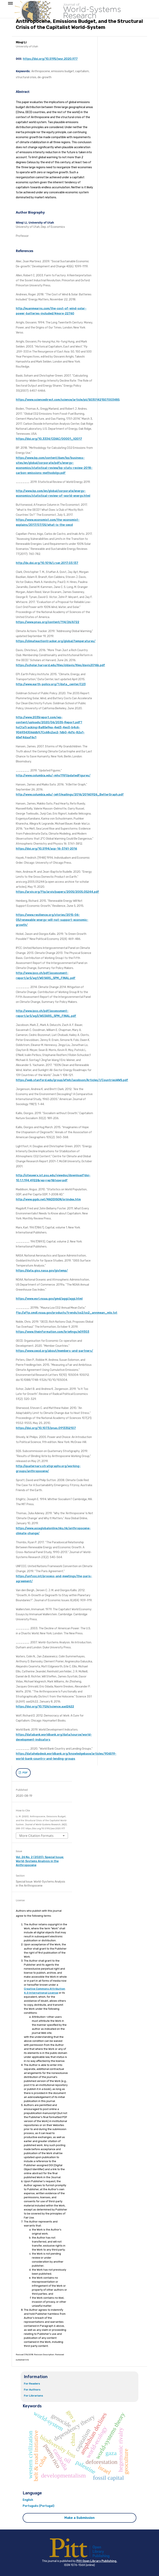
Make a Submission (79, 2518)
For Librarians (33, 2395)
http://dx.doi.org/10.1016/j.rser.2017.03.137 (47, 563)
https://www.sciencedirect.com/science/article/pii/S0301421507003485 (68, 399)
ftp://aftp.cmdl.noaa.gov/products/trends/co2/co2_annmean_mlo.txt (66, 1312)
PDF (25, 1772)
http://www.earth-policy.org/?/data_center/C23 (51, 684)
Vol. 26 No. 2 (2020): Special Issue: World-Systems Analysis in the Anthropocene (40, 1861)
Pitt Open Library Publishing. (96, 2561)
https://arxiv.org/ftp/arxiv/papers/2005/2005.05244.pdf (57, 892)
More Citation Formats (36, 1835)
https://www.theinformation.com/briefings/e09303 (52, 1332)
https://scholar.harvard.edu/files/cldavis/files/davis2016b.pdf (60, 665)
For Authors (32, 2389)
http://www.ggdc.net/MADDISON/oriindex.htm (48, 1199)
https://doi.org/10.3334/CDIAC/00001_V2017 (49, 439)
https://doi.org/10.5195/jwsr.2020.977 (50, 59)
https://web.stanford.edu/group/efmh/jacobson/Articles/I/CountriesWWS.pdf (72, 1080)
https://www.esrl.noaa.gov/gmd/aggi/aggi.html (49, 1298)
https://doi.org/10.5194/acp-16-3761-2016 (46, 848)
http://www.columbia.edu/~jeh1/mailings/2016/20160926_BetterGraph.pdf (70, 794)
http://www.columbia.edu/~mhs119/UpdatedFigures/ (53, 775)
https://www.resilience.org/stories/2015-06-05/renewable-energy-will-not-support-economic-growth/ (52, 920)
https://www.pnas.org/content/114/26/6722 (47, 622)
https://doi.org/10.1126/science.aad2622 (45, 1706)
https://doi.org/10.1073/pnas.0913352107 (46, 1428)
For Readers (32, 2383)
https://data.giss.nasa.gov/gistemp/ (42, 1270)
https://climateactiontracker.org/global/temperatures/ (55, 641)
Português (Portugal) (38, 2506)
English (28, 2500)
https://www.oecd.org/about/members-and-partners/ (54, 1351)
